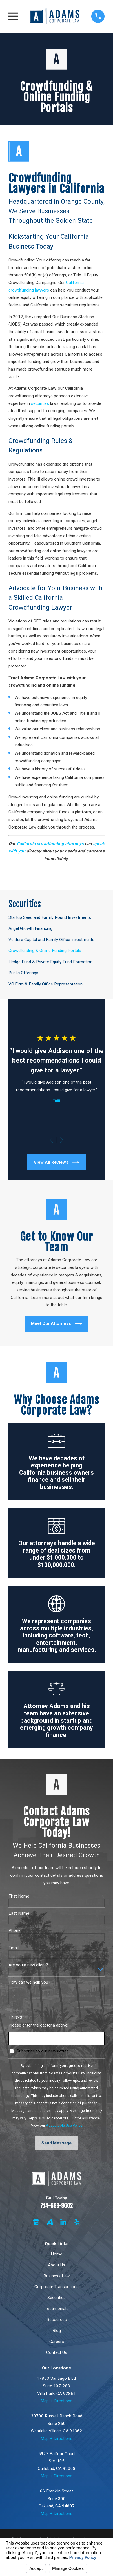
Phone (14, 1930)
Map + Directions (56, 2400)
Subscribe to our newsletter (42, 2051)
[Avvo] (50, 2222)
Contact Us (56, 2352)
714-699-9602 (56, 2205)
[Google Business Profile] (36, 2222)
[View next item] (62, 1140)
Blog (56, 2330)
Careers (56, 2341)
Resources (56, 2319)
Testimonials (56, 2308)
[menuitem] (56, 917)
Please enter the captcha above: (38, 2025)
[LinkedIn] (63, 2222)
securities (40, 403)
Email (13, 1947)
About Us (56, 2265)
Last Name (18, 1913)
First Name (18, 1896)
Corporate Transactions (56, 2286)
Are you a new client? (28, 1965)
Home (56, 2254)
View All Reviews (56, 1162)
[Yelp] (77, 2222)
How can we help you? (29, 1982)
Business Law (56, 2276)
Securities (56, 2297)
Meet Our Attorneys (56, 1323)
